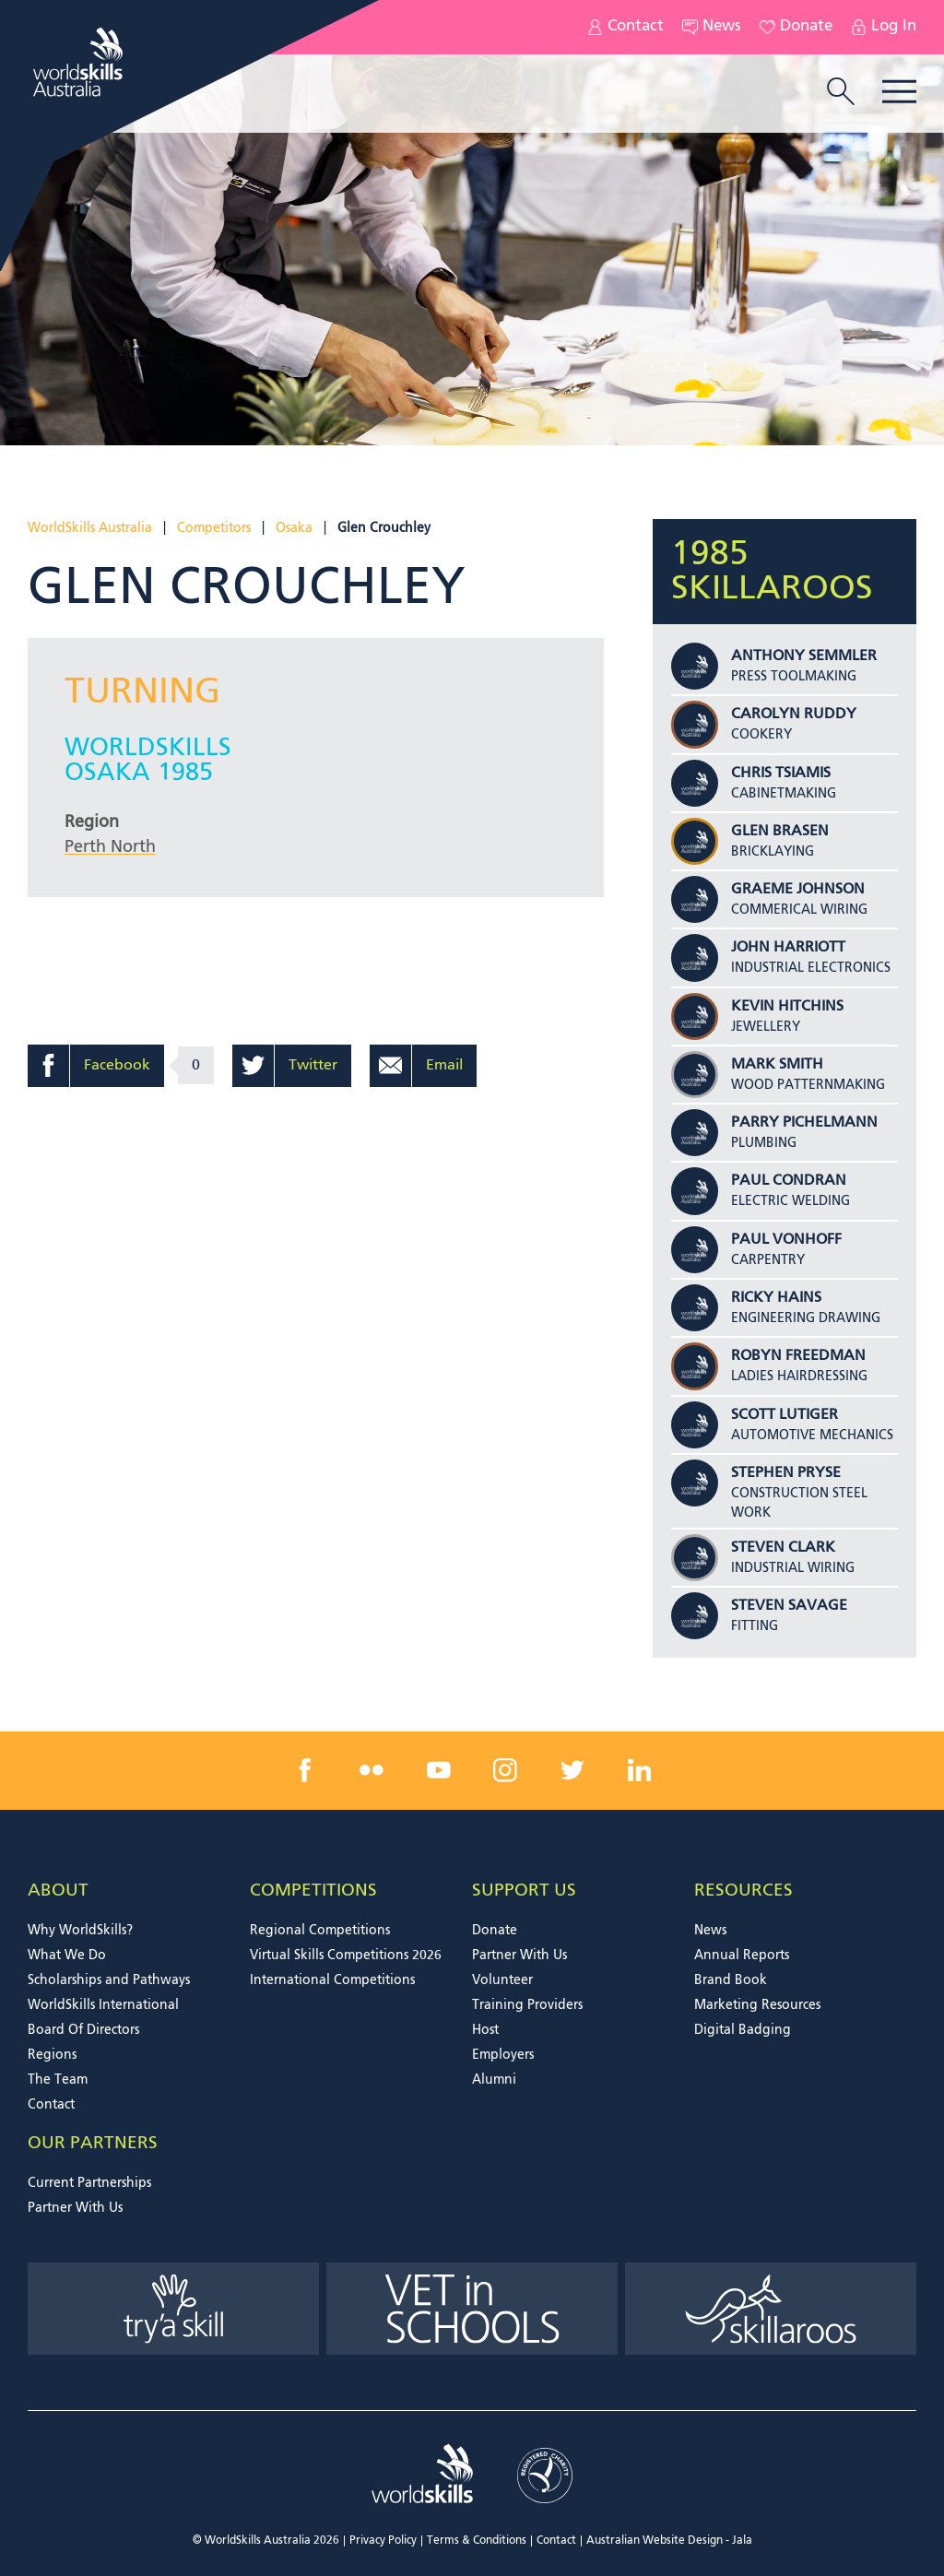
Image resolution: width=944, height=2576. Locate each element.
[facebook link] (305, 1770)
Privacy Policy (383, 2540)
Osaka (294, 528)
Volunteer (502, 1980)
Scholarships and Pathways (109, 1980)
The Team (58, 2080)
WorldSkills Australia (90, 528)
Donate (796, 27)
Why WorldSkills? (80, 1930)
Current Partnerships (89, 2183)
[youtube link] (439, 1770)
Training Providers (527, 2005)
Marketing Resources (757, 2005)
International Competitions (332, 1980)
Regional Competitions (320, 1930)
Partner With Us (519, 1955)
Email (444, 1065)
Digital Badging (742, 2030)
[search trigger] (841, 93)
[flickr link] (371, 1770)
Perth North (110, 847)
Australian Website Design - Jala (669, 2540)
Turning (142, 693)
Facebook (117, 1065)
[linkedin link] (639, 1770)
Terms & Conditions (476, 2540)
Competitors (214, 528)
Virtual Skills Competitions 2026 (346, 1955)
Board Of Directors (83, 2030)
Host (485, 2030)
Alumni (494, 2080)
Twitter (313, 1065)
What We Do (67, 1955)
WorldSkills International (103, 2005)
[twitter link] (572, 1770)
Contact (625, 27)
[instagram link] (505, 1770)
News (711, 27)
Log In (883, 27)
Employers (503, 2055)
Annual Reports (741, 1955)
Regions (52, 2055)
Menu (899, 91)
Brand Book (730, 1980)
